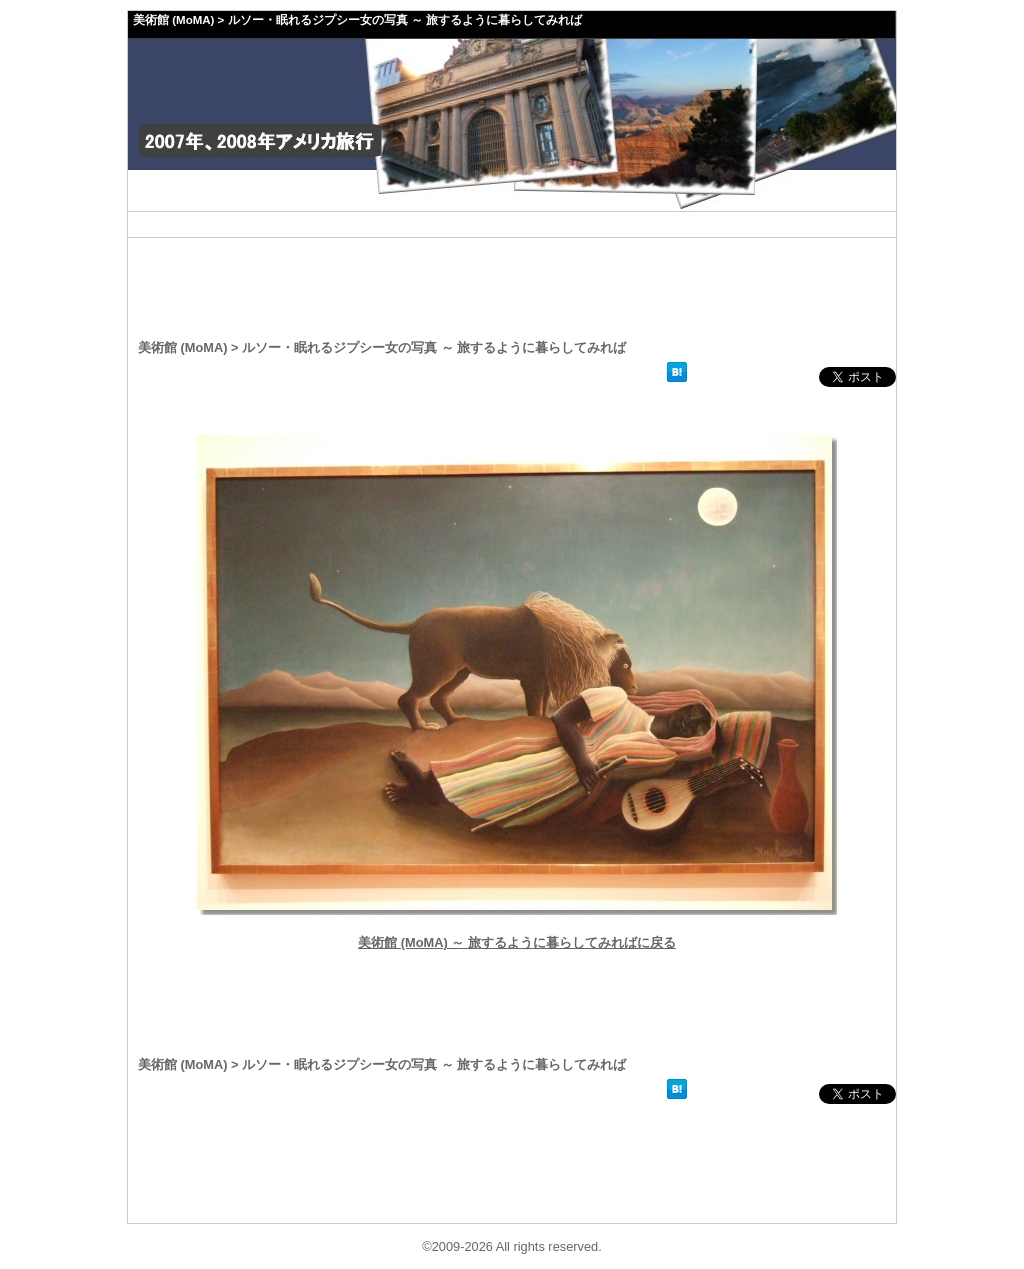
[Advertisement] (512, 224)
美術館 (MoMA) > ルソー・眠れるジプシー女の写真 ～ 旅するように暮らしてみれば (357, 20)
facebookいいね (755, 376)
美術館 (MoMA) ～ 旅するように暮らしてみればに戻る (517, 942)
